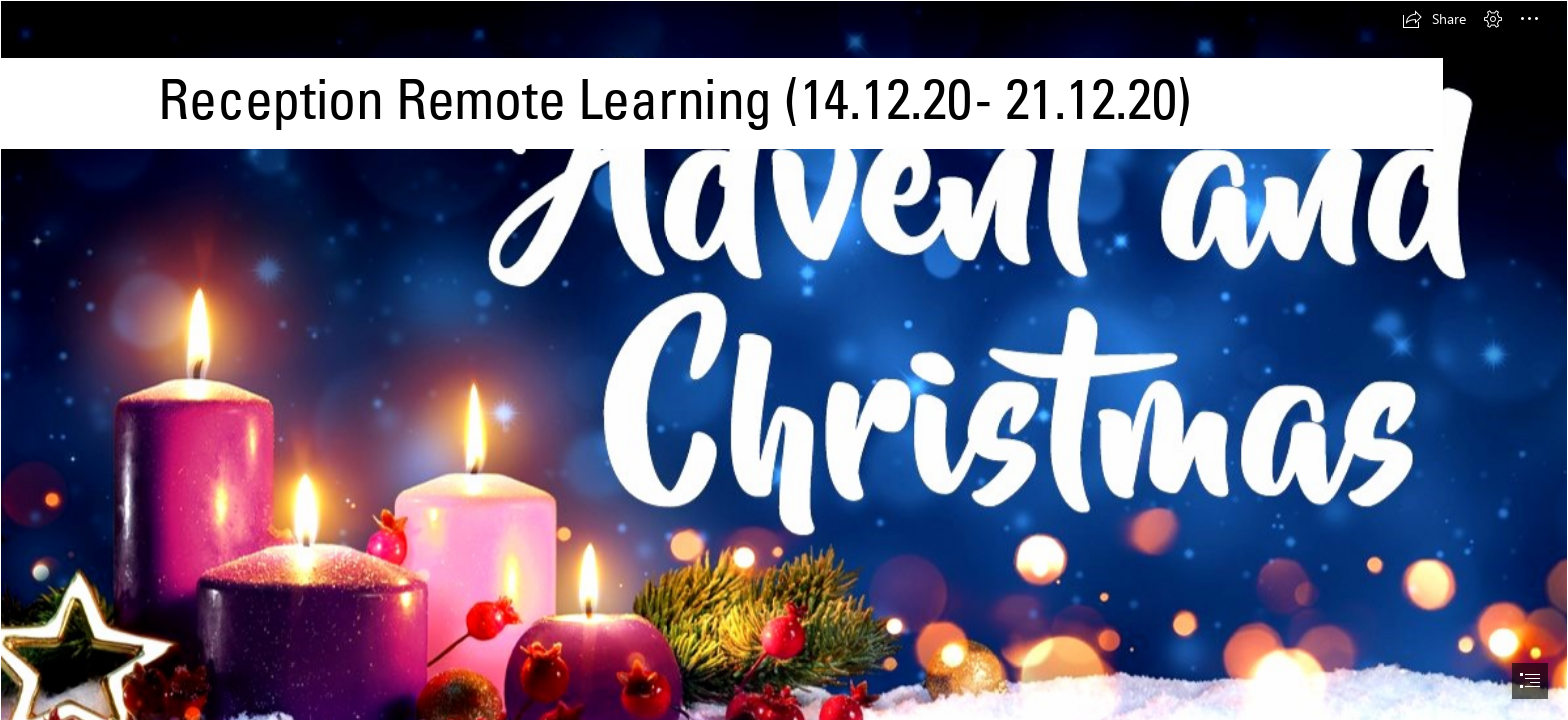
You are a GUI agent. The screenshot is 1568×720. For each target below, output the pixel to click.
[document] (784, 360)
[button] (1434, 19)
